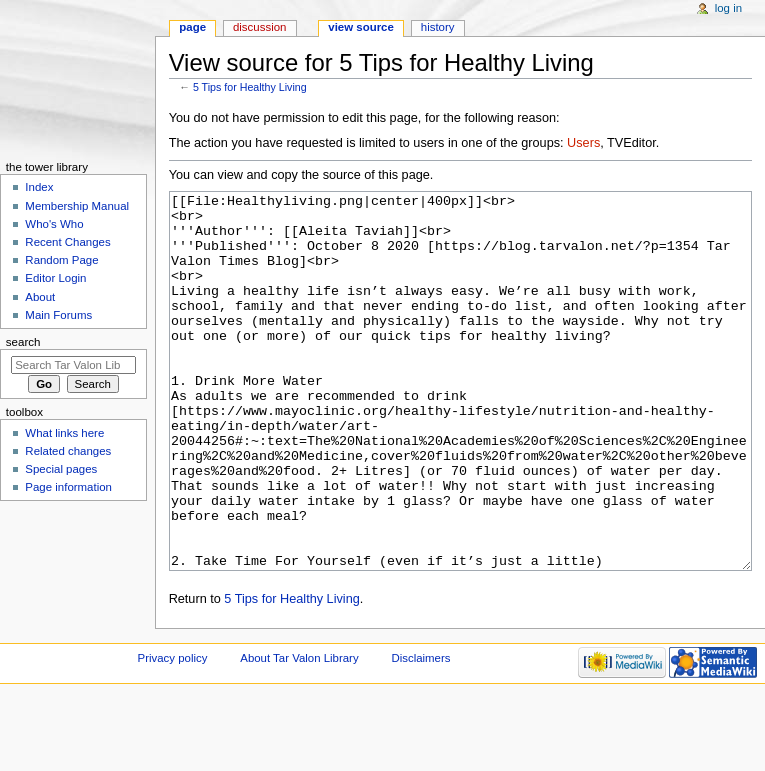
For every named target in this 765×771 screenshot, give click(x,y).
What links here (64, 433)
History (438, 27)
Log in (728, 8)
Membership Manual (77, 206)
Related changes (68, 451)
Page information (68, 487)
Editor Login (55, 278)
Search (23, 342)
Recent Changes (67, 242)
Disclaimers (420, 733)
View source (361, 27)
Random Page (61, 260)
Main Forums (58, 315)
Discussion (259, 27)
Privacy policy (173, 733)
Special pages (61, 469)
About (40, 297)
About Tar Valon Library (299, 733)
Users (583, 143)
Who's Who (54, 224)
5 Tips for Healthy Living (250, 87)
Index (39, 187)
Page (192, 27)
